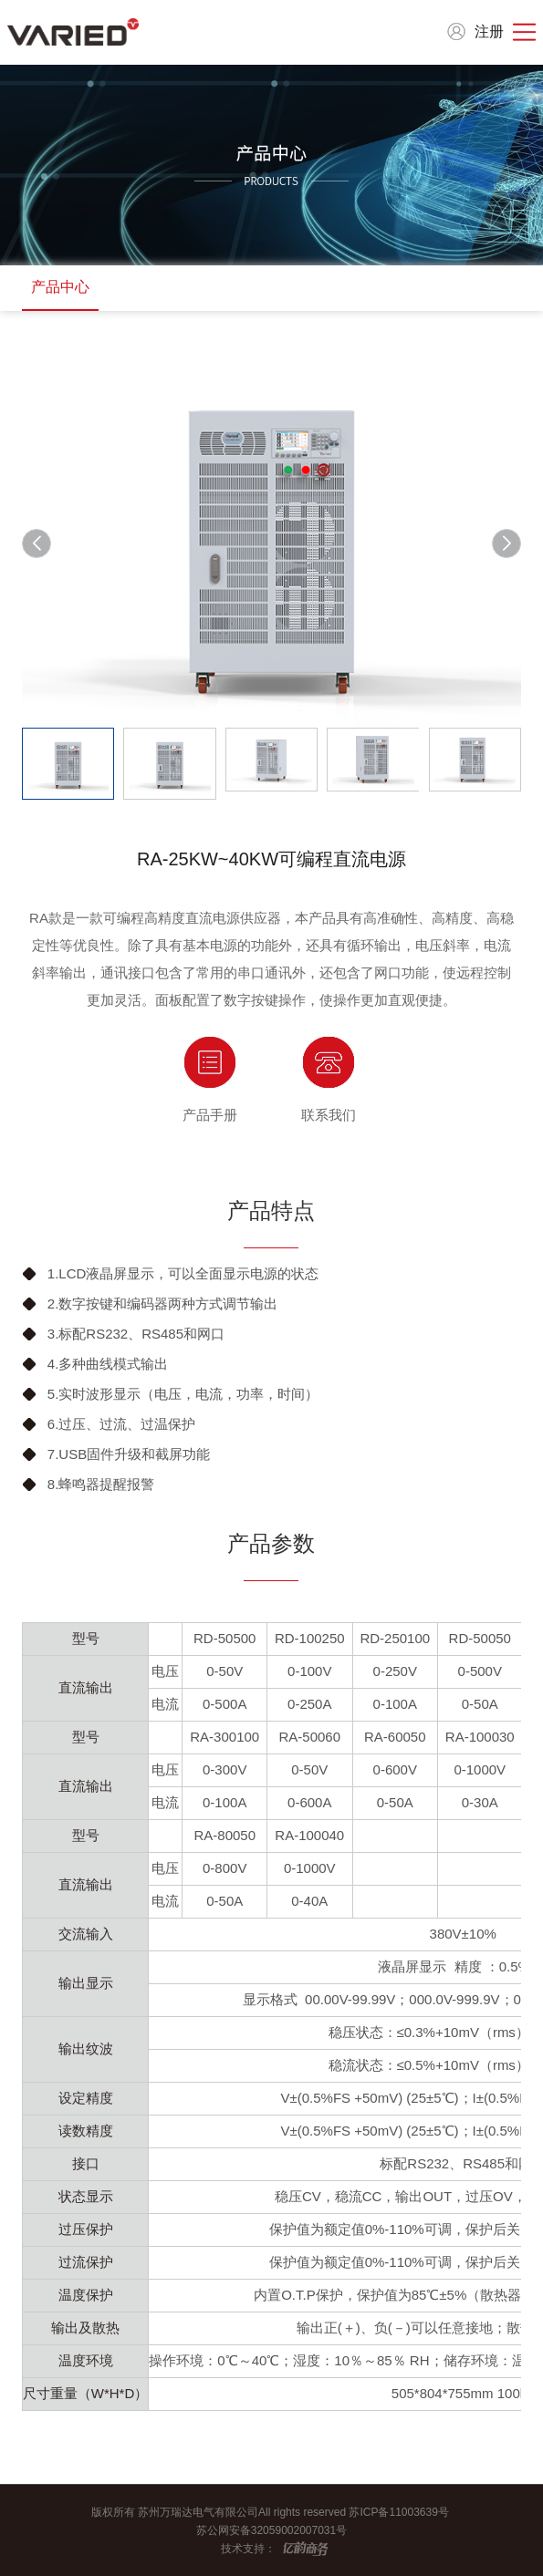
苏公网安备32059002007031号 (271, 2530)
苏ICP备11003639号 (400, 2512)
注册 (489, 31)
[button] (506, 543)
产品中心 (60, 287)
